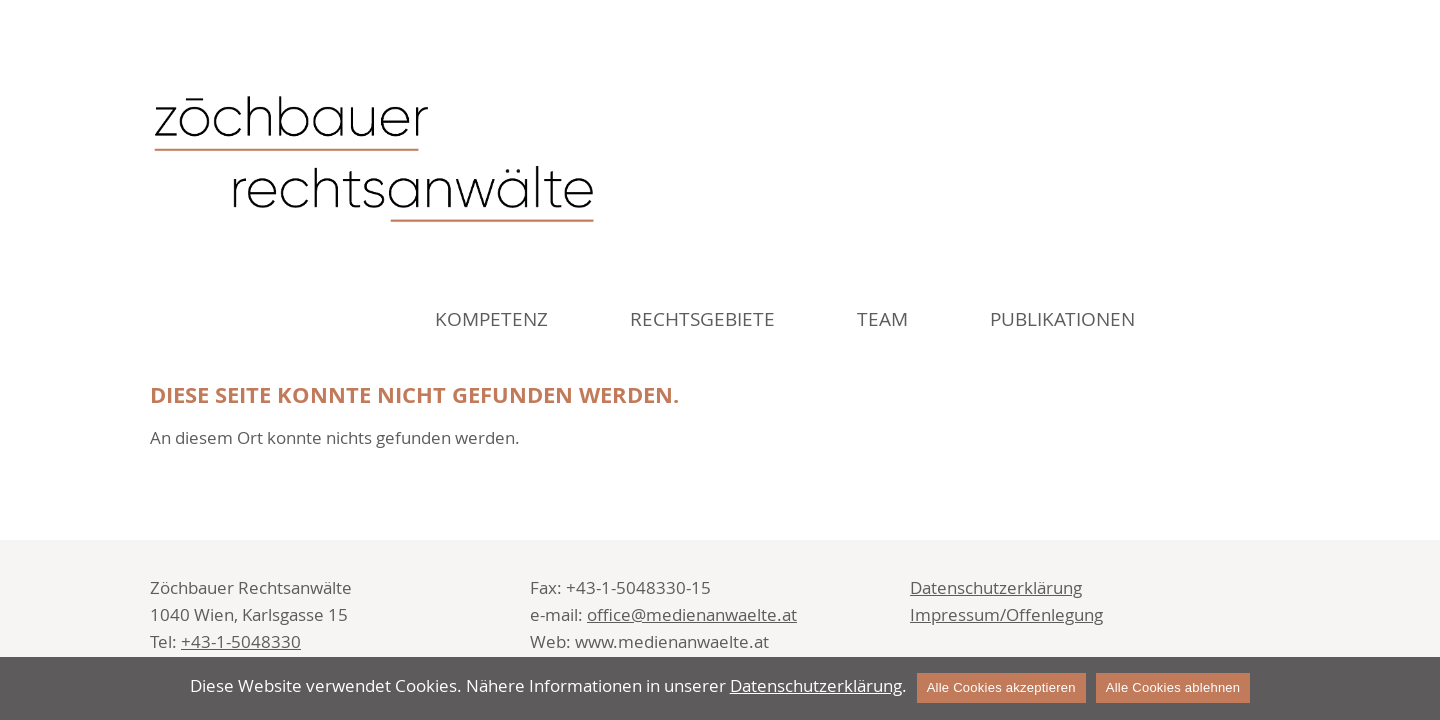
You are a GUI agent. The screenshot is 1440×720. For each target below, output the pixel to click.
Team (882, 319)
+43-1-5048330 (241, 641)
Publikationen (1062, 319)
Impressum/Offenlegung (1006, 614)
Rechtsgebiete (702, 319)
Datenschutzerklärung (996, 587)
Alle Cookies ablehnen (1173, 687)
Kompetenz (491, 319)
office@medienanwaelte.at (692, 614)
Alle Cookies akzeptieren (1001, 687)
